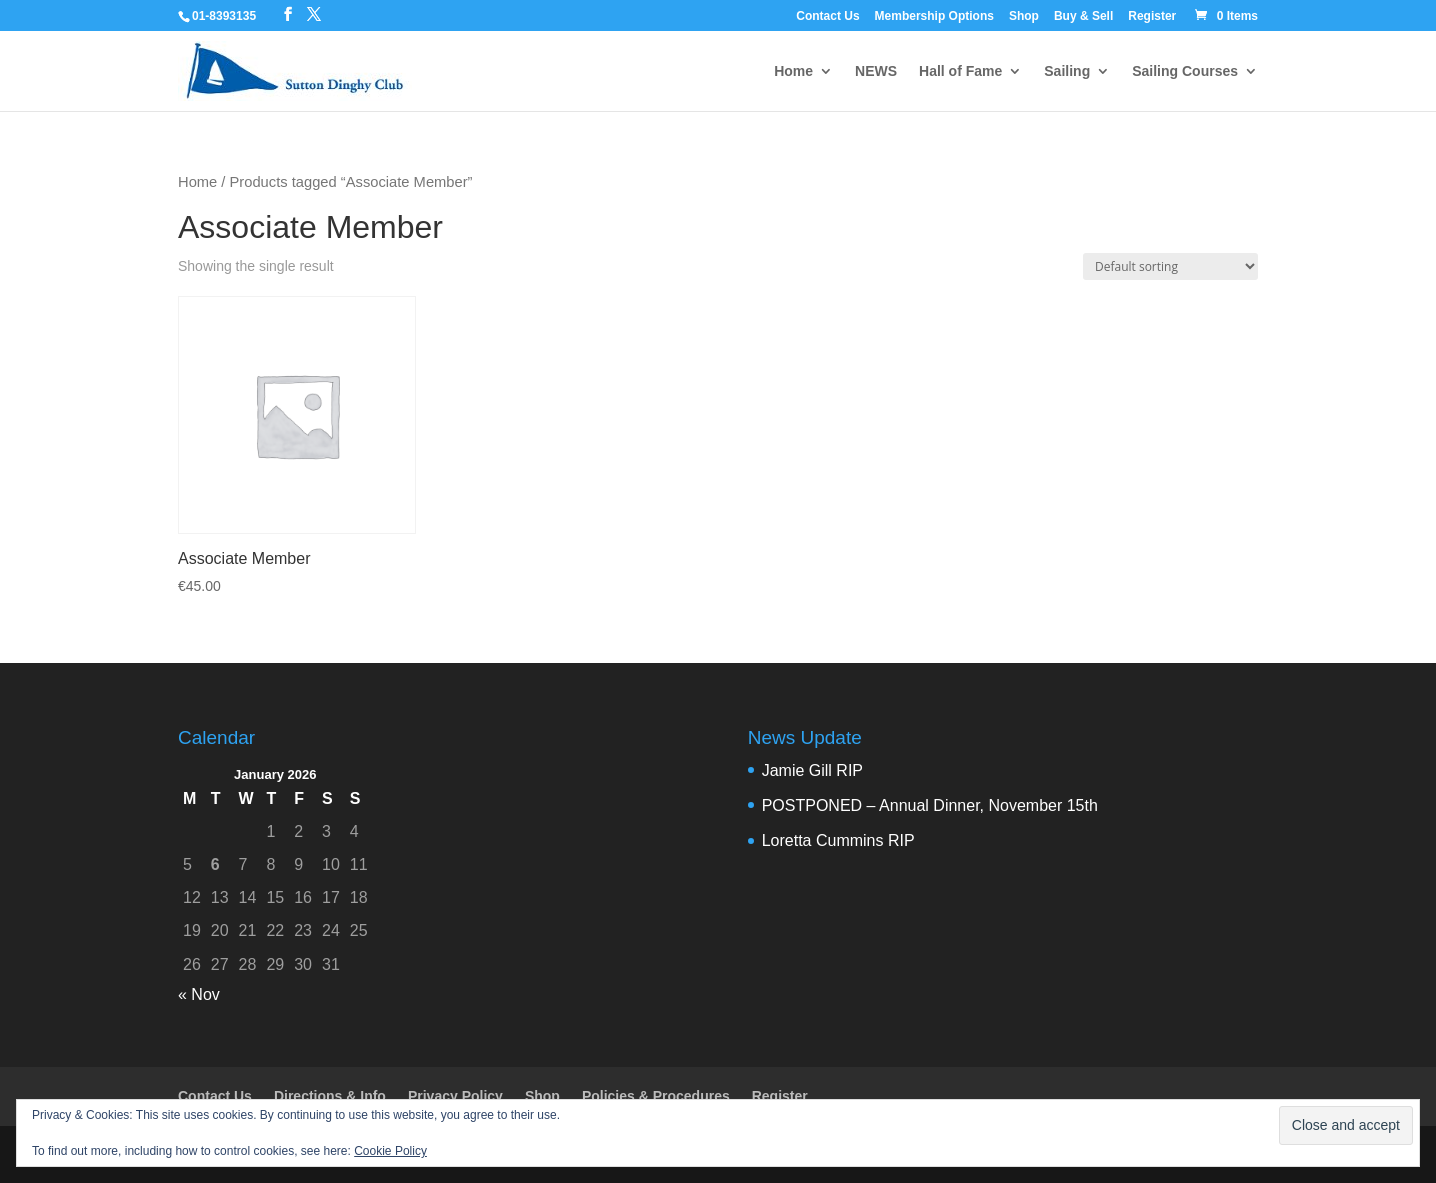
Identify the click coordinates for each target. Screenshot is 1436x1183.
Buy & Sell (1083, 16)
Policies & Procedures (656, 1096)
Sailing (1067, 71)
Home (793, 71)
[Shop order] (1170, 266)
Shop (1024, 16)
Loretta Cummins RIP (838, 840)
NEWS (876, 71)
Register (1152, 16)
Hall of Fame (960, 71)
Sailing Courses (1185, 71)
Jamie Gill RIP (812, 770)
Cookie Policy (390, 1151)
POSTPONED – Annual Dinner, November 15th (930, 805)
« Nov (199, 994)
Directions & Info (330, 1096)
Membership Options (934, 16)
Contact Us (827, 16)
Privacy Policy (455, 1096)
